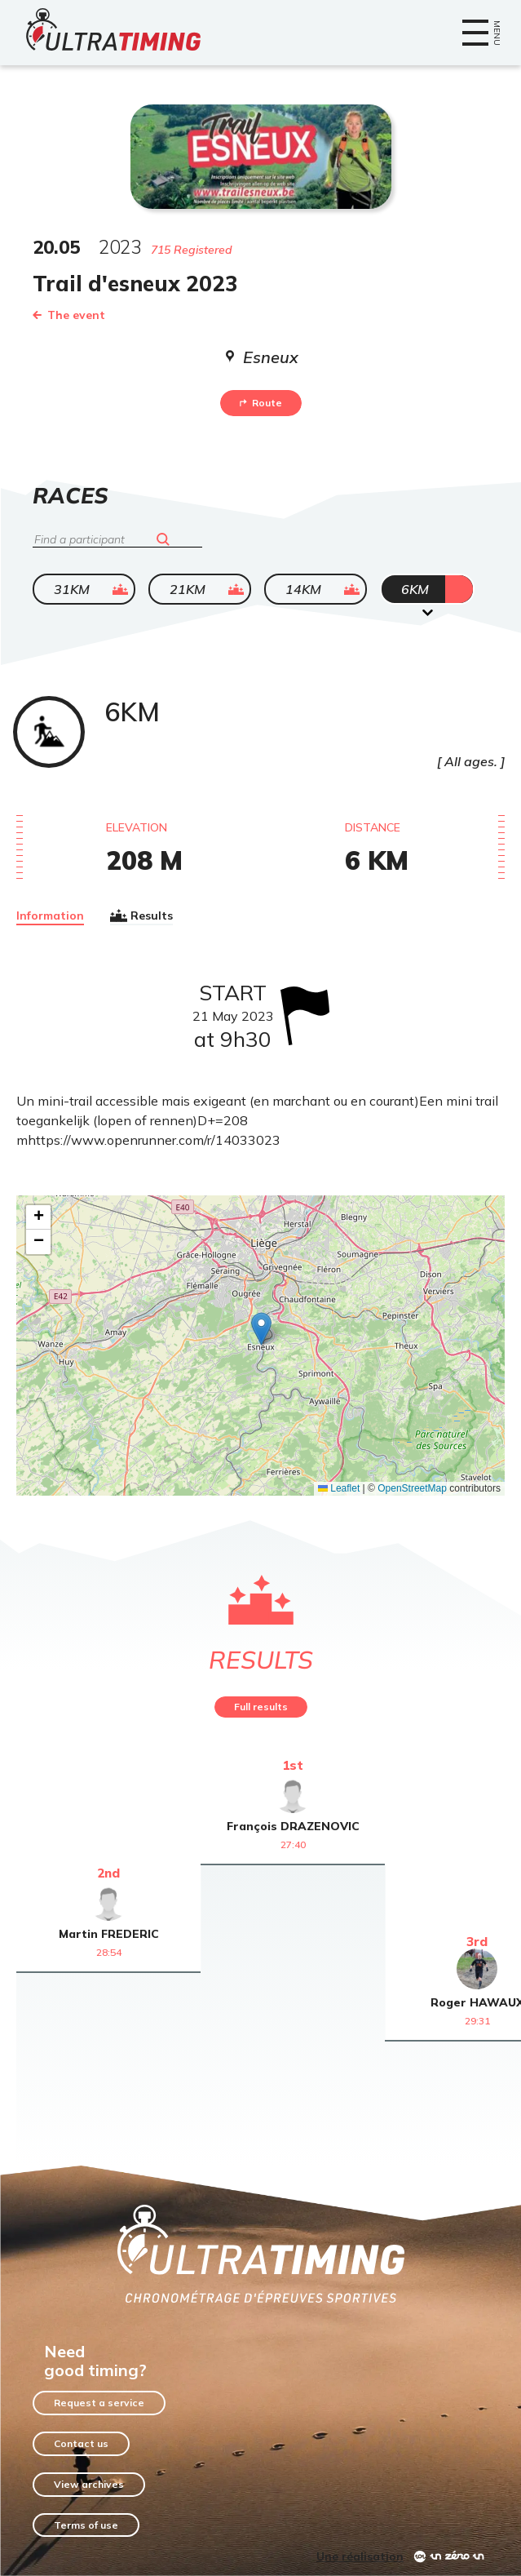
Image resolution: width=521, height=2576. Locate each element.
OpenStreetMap (412, 1488)
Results (141, 915)
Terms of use (86, 2525)
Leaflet (339, 1488)
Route (261, 403)
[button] (261, 1329)
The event (69, 314)
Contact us (81, 2443)
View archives (89, 2484)
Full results (261, 1706)
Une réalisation (360, 2556)
